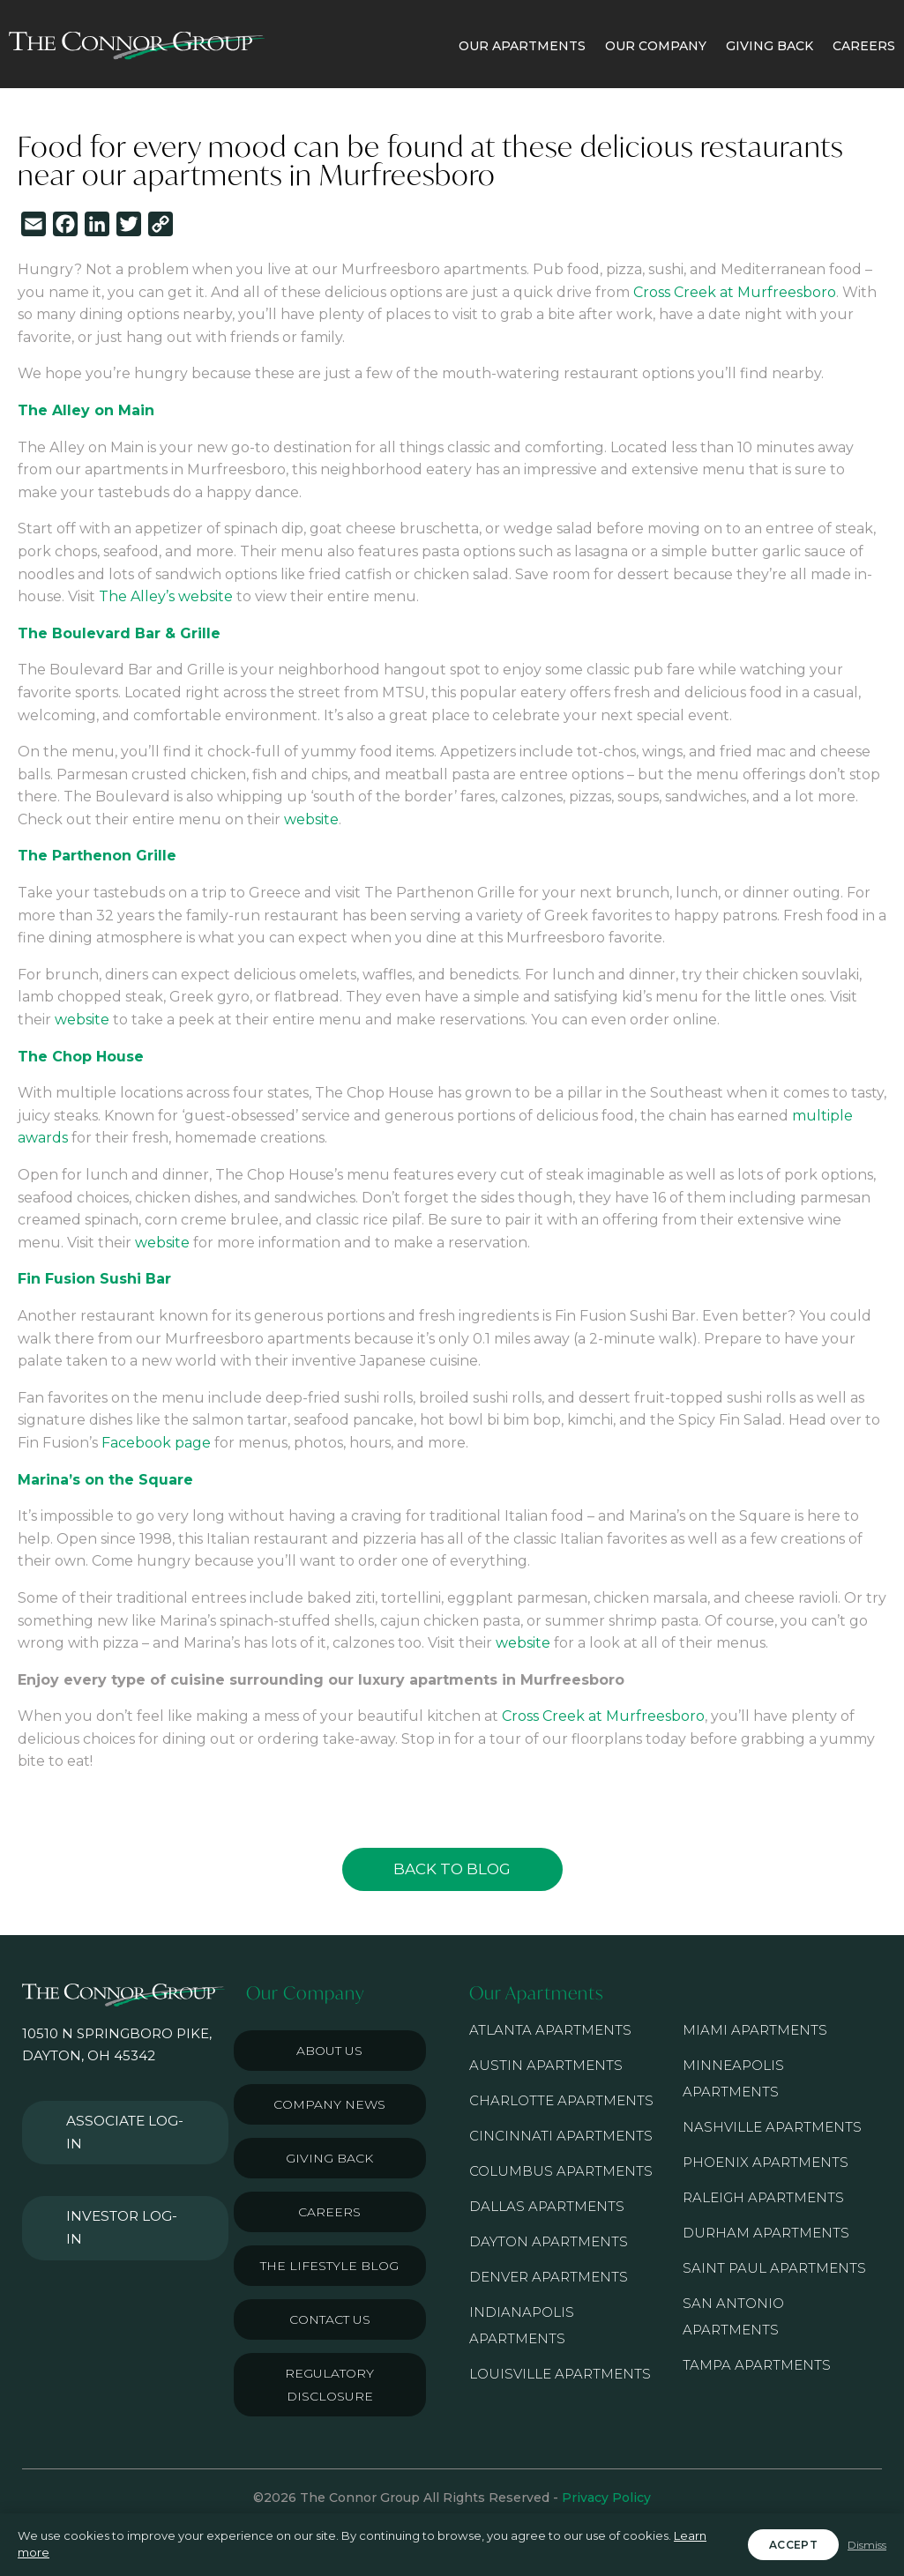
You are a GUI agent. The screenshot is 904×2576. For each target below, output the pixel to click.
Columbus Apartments (561, 2171)
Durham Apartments (766, 2232)
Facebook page (156, 1442)
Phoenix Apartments (765, 2162)
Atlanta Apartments (550, 2029)
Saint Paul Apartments (774, 2268)
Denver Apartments (548, 2276)
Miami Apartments (755, 2029)
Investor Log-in (117, 2167)
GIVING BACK (769, 46)
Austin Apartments (546, 2065)
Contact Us (329, 2319)
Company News (329, 2104)
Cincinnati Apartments (561, 2135)
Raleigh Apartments (763, 2197)
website (311, 819)
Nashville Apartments (772, 2126)
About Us (329, 2051)
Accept (793, 2544)
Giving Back (329, 2158)
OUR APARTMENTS (522, 46)
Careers (329, 2212)
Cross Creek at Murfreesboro (734, 292)
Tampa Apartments (757, 2364)
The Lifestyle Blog (329, 2266)
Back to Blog (452, 1869)
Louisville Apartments (560, 2373)
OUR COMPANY (655, 46)
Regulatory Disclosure (329, 2384)
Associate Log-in (121, 2112)
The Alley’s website (166, 596)
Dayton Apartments (548, 2241)
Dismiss (867, 2544)
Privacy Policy (606, 2497)
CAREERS (864, 46)
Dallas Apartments (546, 2206)
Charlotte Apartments (561, 2100)
